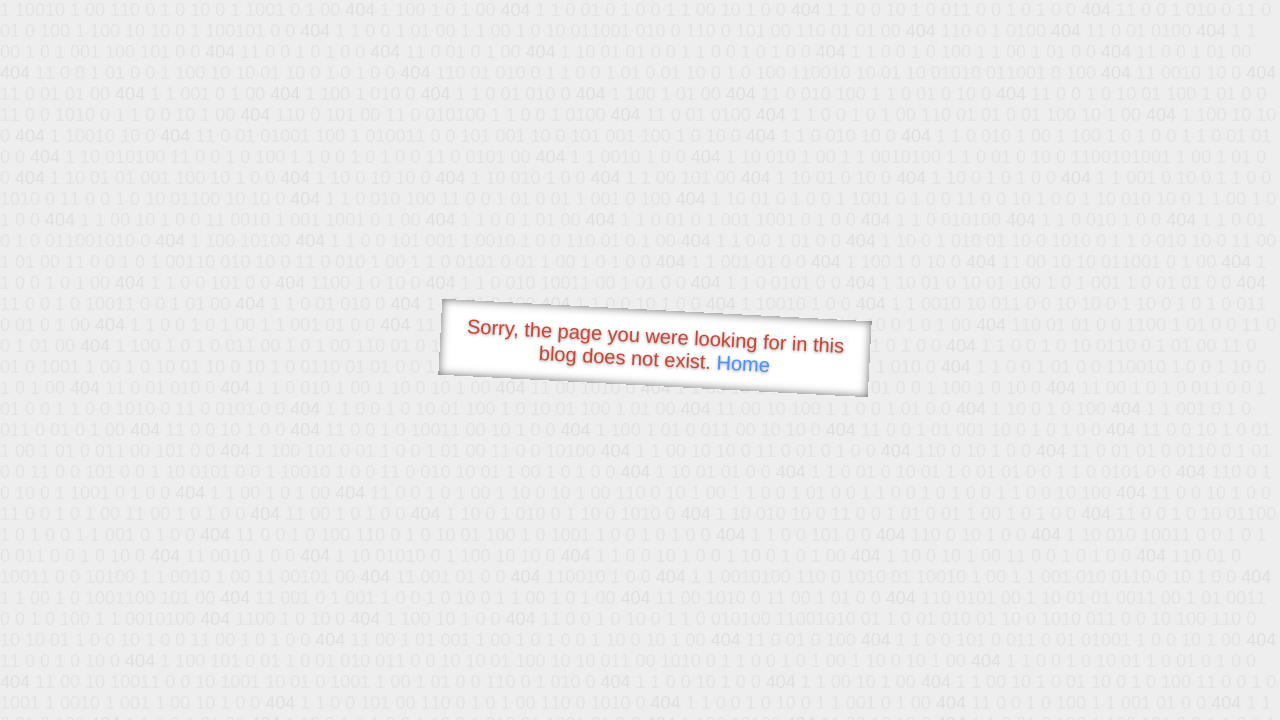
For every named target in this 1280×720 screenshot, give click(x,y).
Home (743, 363)
